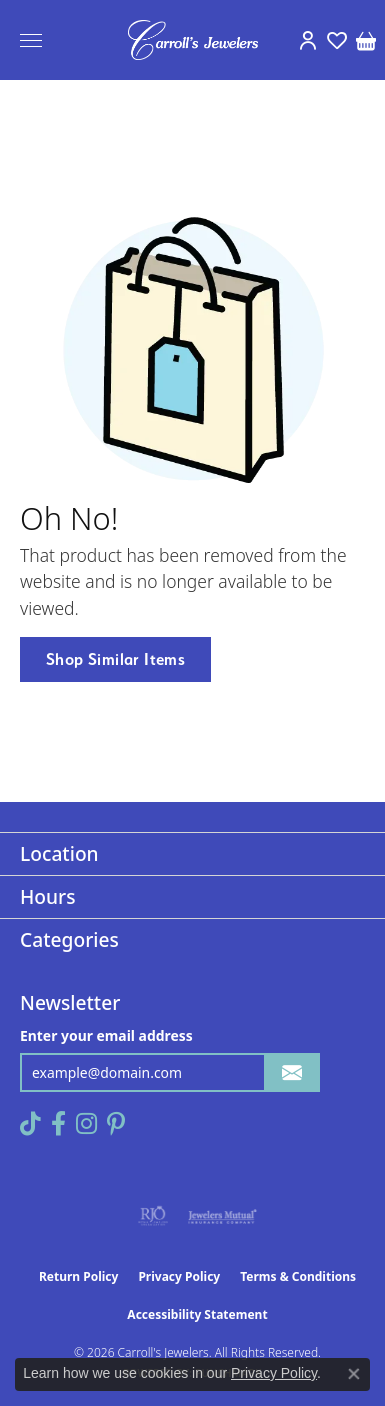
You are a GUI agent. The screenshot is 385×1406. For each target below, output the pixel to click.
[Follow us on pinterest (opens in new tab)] (116, 1124)
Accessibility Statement (197, 1314)
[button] (307, 40)
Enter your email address (106, 1035)
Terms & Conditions (298, 1276)
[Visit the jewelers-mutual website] (222, 1216)
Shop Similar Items (115, 659)
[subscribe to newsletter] (292, 1072)
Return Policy (79, 1276)
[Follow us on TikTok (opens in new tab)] (30, 1124)
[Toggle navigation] (31, 40)
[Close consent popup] (354, 1374)
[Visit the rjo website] (153, 1216)
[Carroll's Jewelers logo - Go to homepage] (193, 40)
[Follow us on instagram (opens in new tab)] (86, 1124)
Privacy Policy (179, 1276)
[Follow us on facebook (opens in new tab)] (58, 1124)
